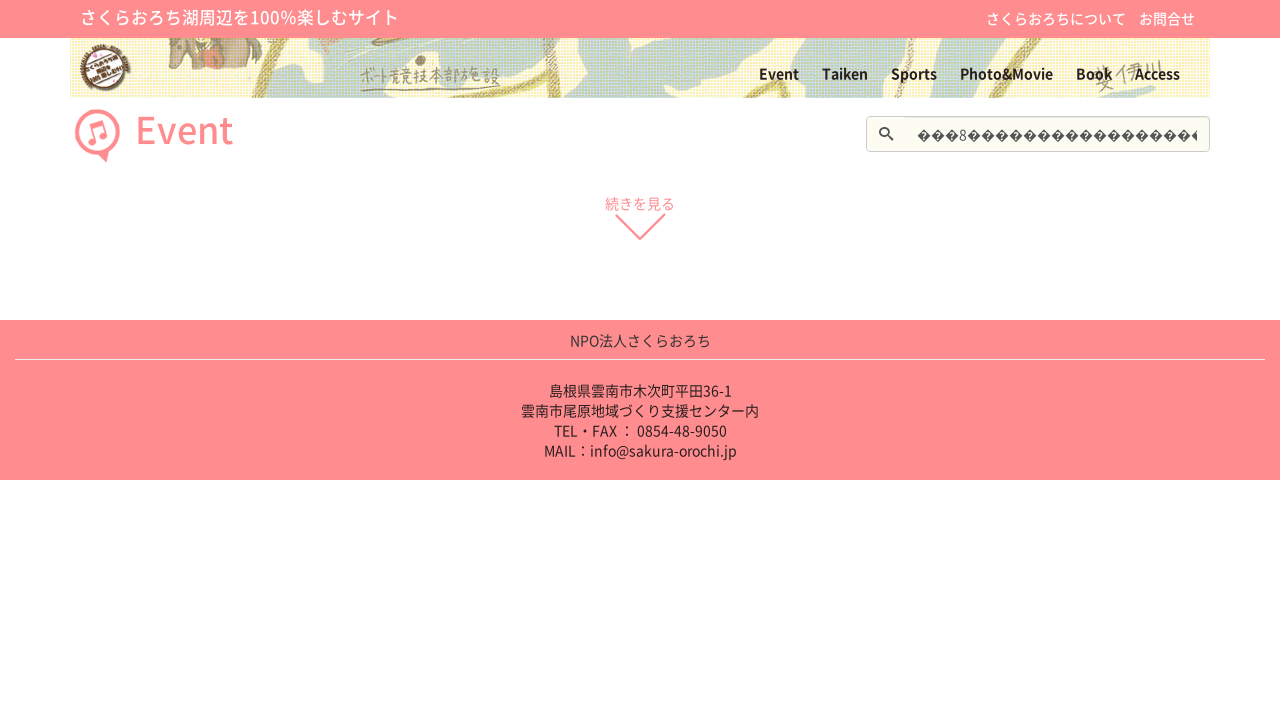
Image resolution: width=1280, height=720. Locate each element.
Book (1094, 73)
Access (1157, 73)
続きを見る (640, 213)
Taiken (845, 73)
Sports (914, 73)
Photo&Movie (1006, 73)
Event (779, 73)
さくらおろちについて (1056, 18)
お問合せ (1167, 18)
